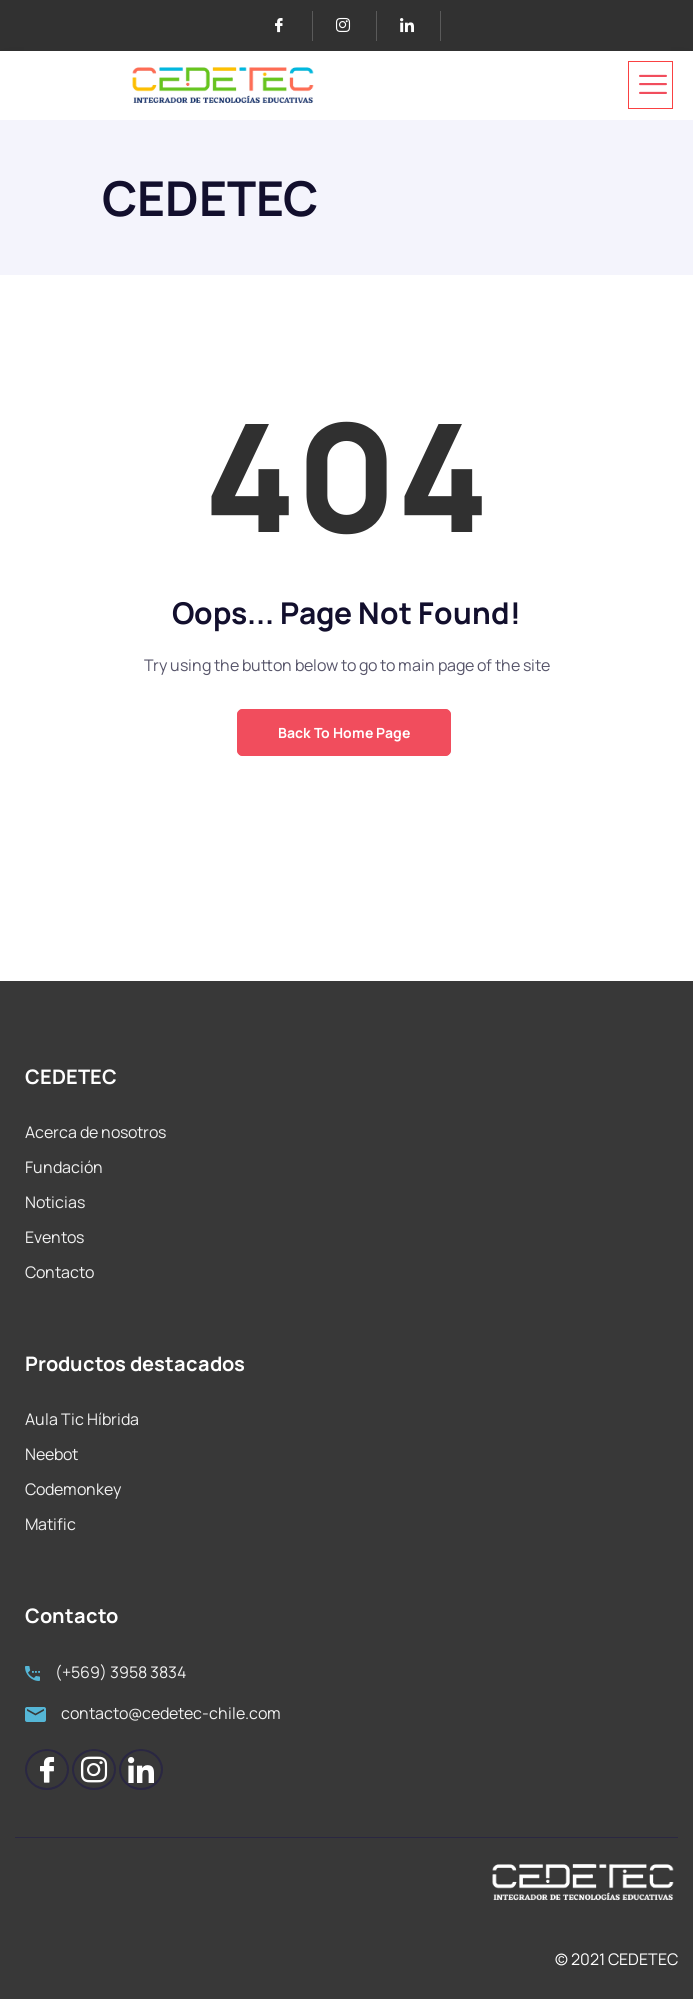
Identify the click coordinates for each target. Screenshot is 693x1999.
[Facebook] (287, 26)
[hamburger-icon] (650, 85)
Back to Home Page (344, 732)
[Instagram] (351, 26)
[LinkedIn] (415, 26)
